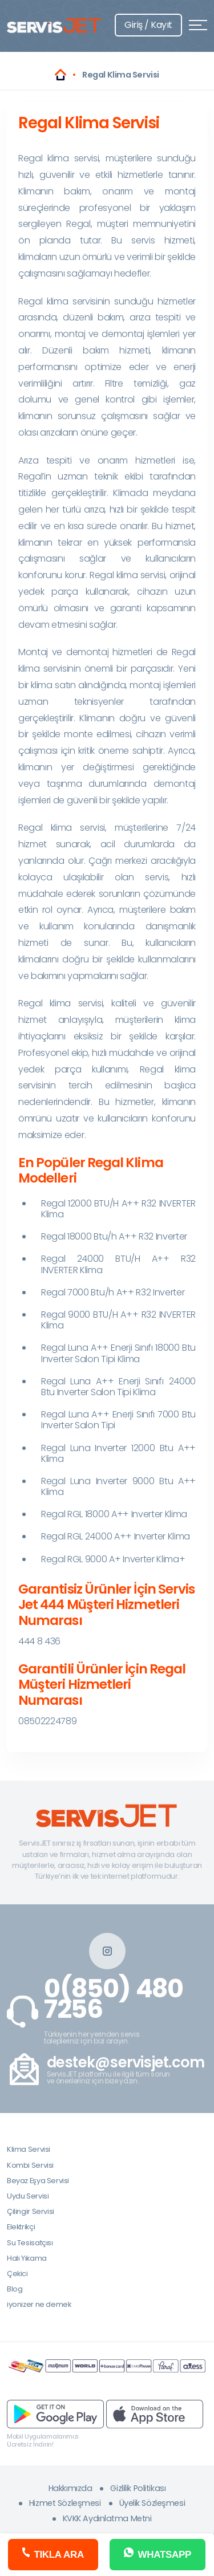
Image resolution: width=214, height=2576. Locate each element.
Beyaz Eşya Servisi (38, 2180)
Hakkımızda (70, 2488)
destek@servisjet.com (126, 2062)
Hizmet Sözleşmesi (65, 2503)
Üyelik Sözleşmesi (152, 2503)
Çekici (17, 2273)
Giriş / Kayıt (148, 24)
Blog (14, 2289)
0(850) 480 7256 (113, 1999)
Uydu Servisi (28, 2196)
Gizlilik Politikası (137, 2488)
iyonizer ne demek (39, 2304)
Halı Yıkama (27, 2258)
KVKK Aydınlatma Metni (107, 2518)
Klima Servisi (28, 2149)
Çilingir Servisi (30, 2211)
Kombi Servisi (30, 2165)
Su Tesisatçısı (30, 2243)
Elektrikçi (21, 2227)
